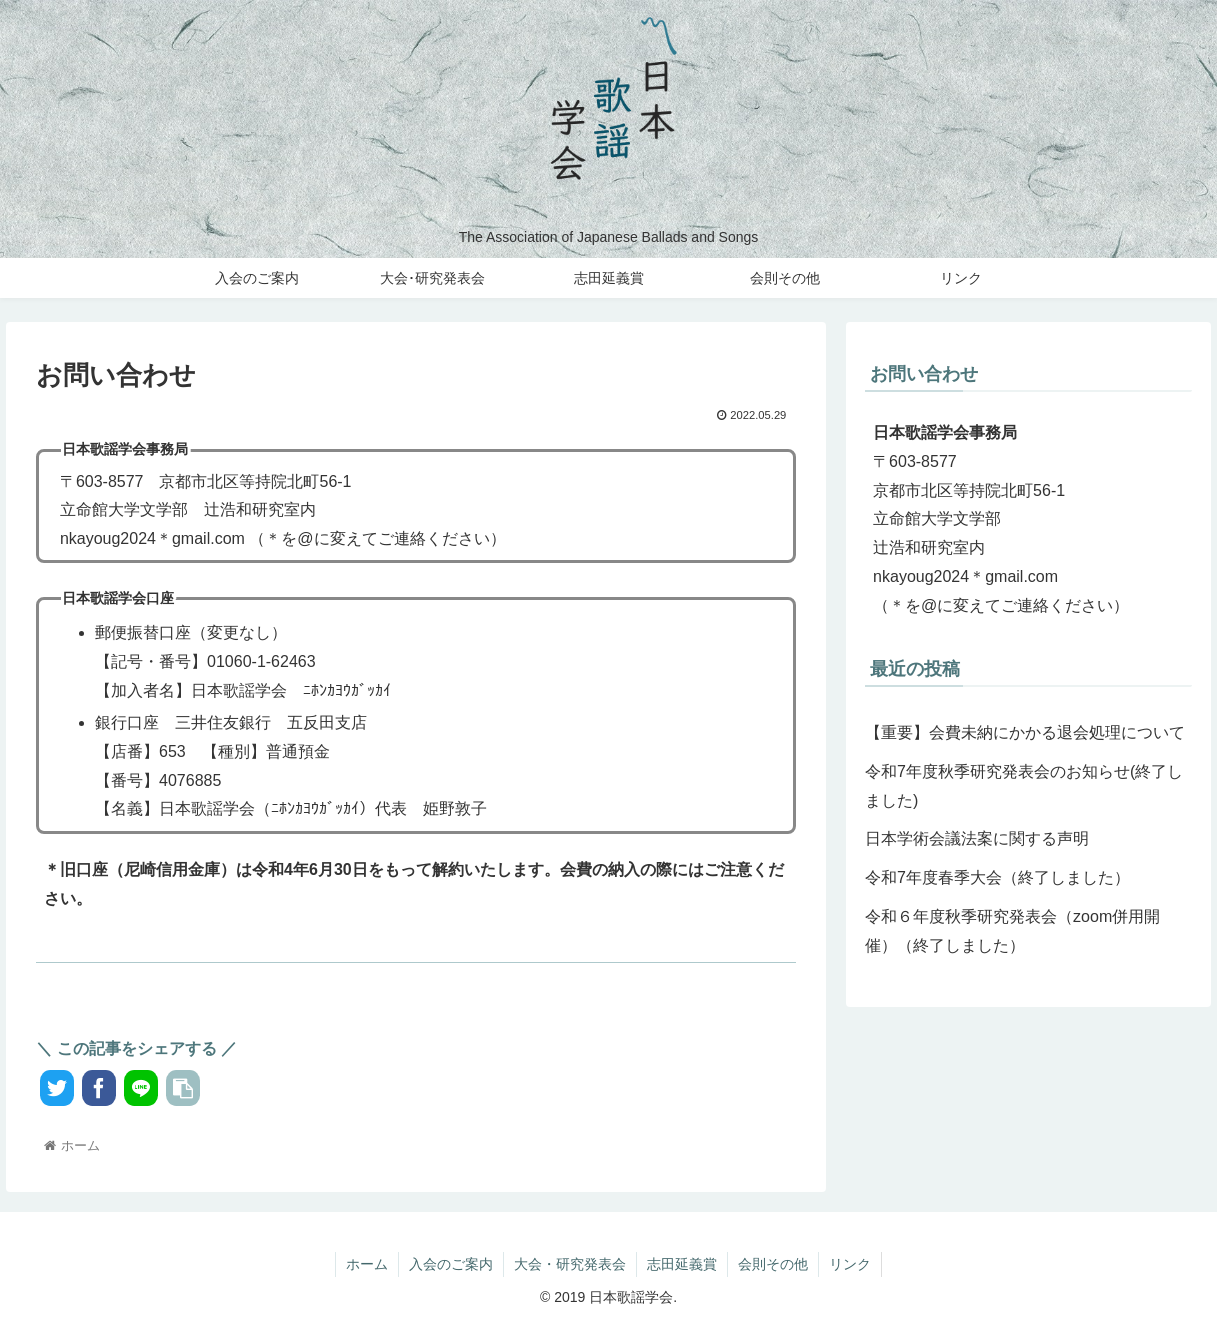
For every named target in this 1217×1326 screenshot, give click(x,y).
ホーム (367, 1264)
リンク (850, 1264)
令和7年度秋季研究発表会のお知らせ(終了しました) (1024, 786)
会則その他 (773, 1264)
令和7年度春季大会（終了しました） (997, 877)
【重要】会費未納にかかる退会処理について (1025, 732)
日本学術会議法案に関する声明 (977, 838)
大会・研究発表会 (570, 1264)
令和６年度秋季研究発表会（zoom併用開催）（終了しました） (1012, 931)
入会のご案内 (451, 1264)
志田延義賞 (682, 1264)
